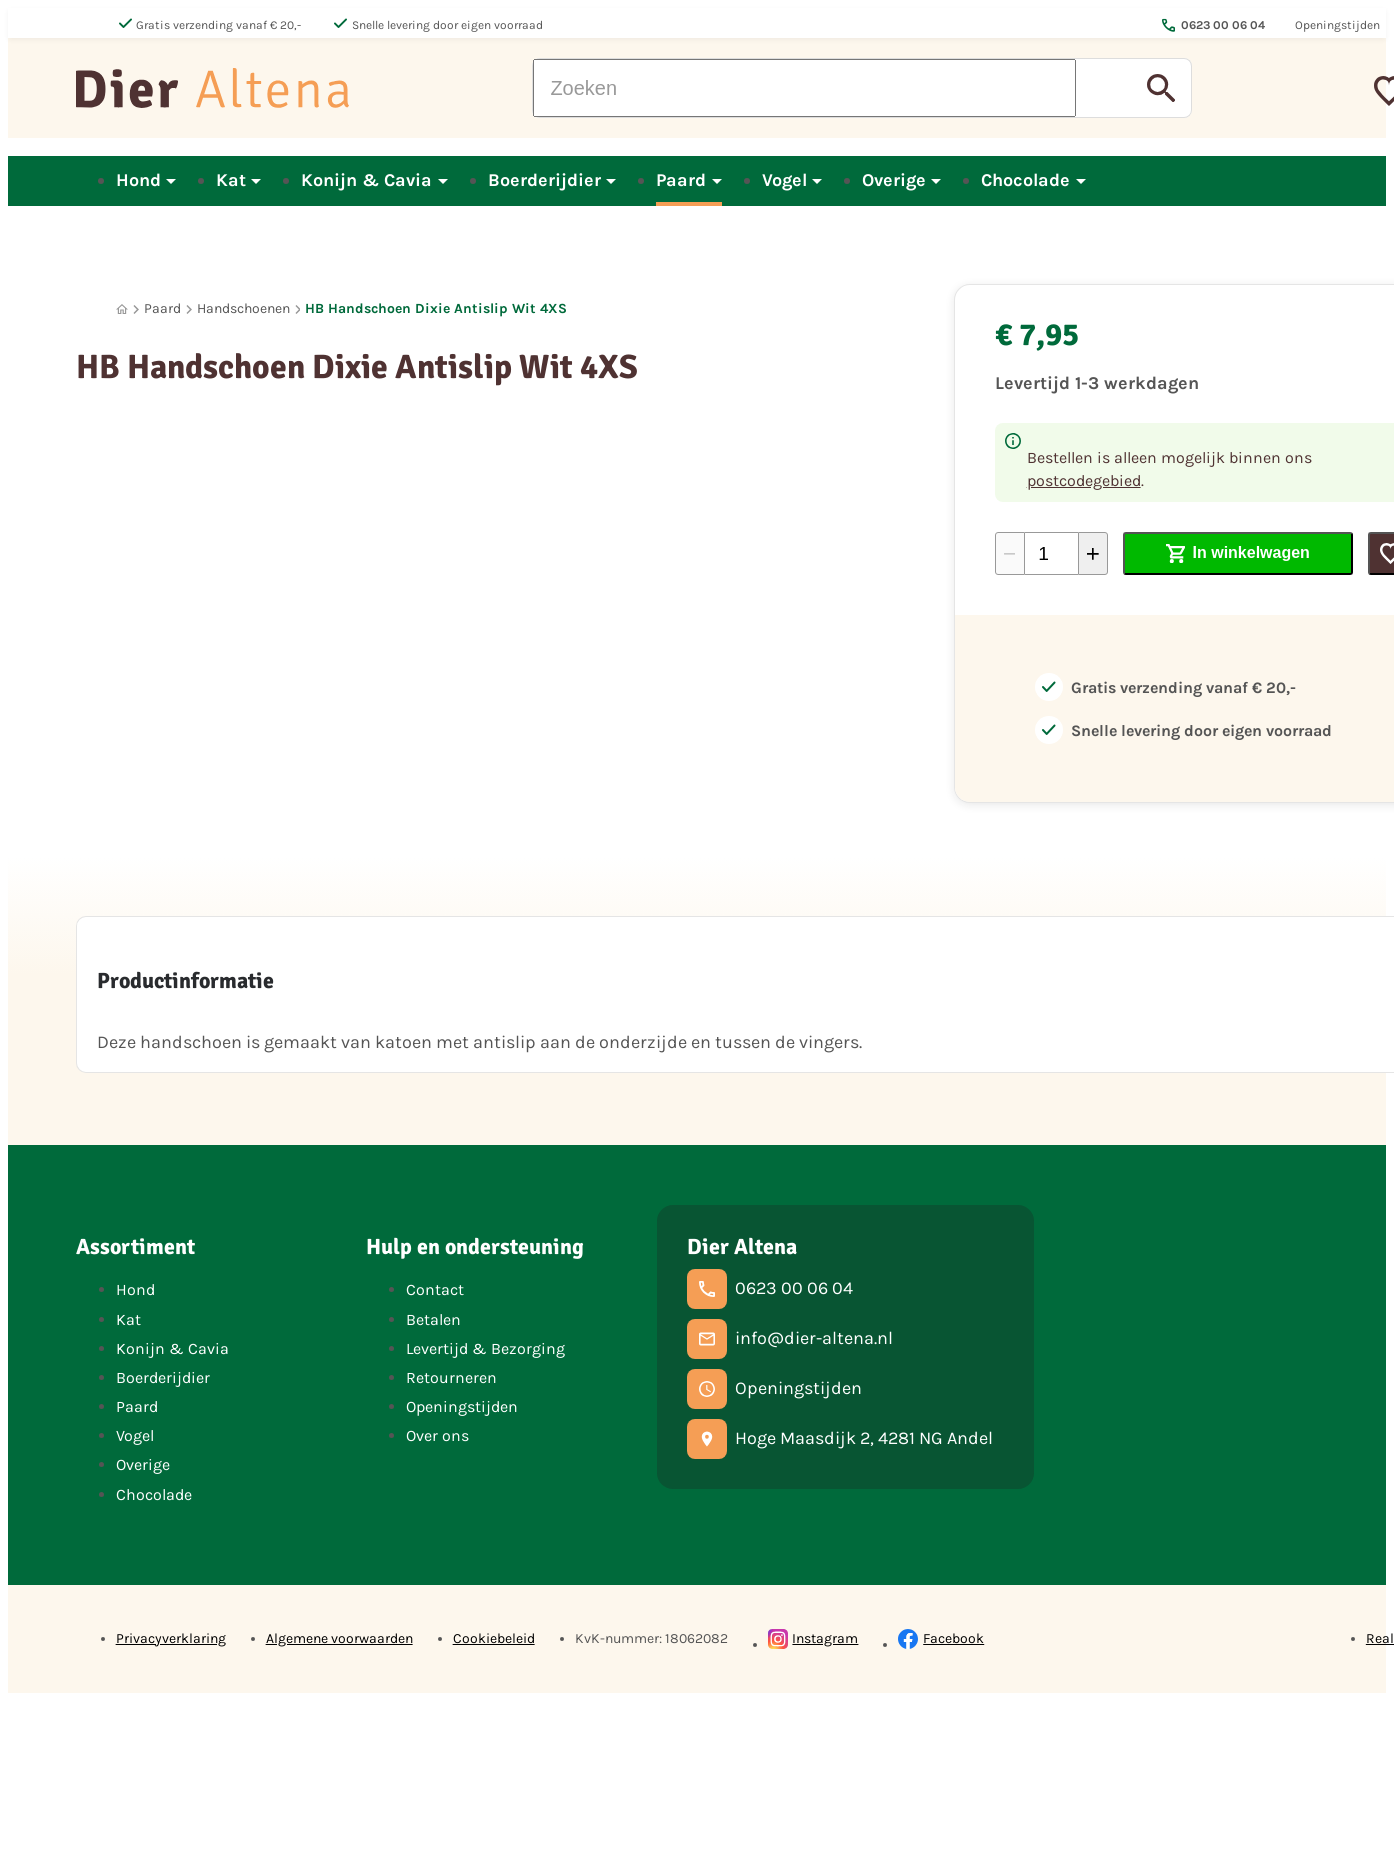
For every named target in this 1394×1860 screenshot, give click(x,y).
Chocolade (154, 1494)
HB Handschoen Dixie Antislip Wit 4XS (436, 308)
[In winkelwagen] (1238, 553)
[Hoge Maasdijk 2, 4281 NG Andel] (840, 1439)
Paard (162, 308)
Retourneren (451, 1377)
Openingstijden (462, 1406)
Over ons (437, 1435)
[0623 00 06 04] (770, 1289)
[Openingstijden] (774, 1389)
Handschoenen (243, 308)
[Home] (122, 309)
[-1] (1010, 553)
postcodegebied (1084, 480)
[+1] (1093, 553)
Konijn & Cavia (172, 1348)
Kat (128, 1319)
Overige (143, 1464)
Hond (135, 1289)
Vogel (135, 1435)
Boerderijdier (163, 1377)
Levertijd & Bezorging (485, 1348)
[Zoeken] (804, 88)
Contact (435, 1289)
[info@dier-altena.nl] (790, 1339)
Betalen (433, 1319)
